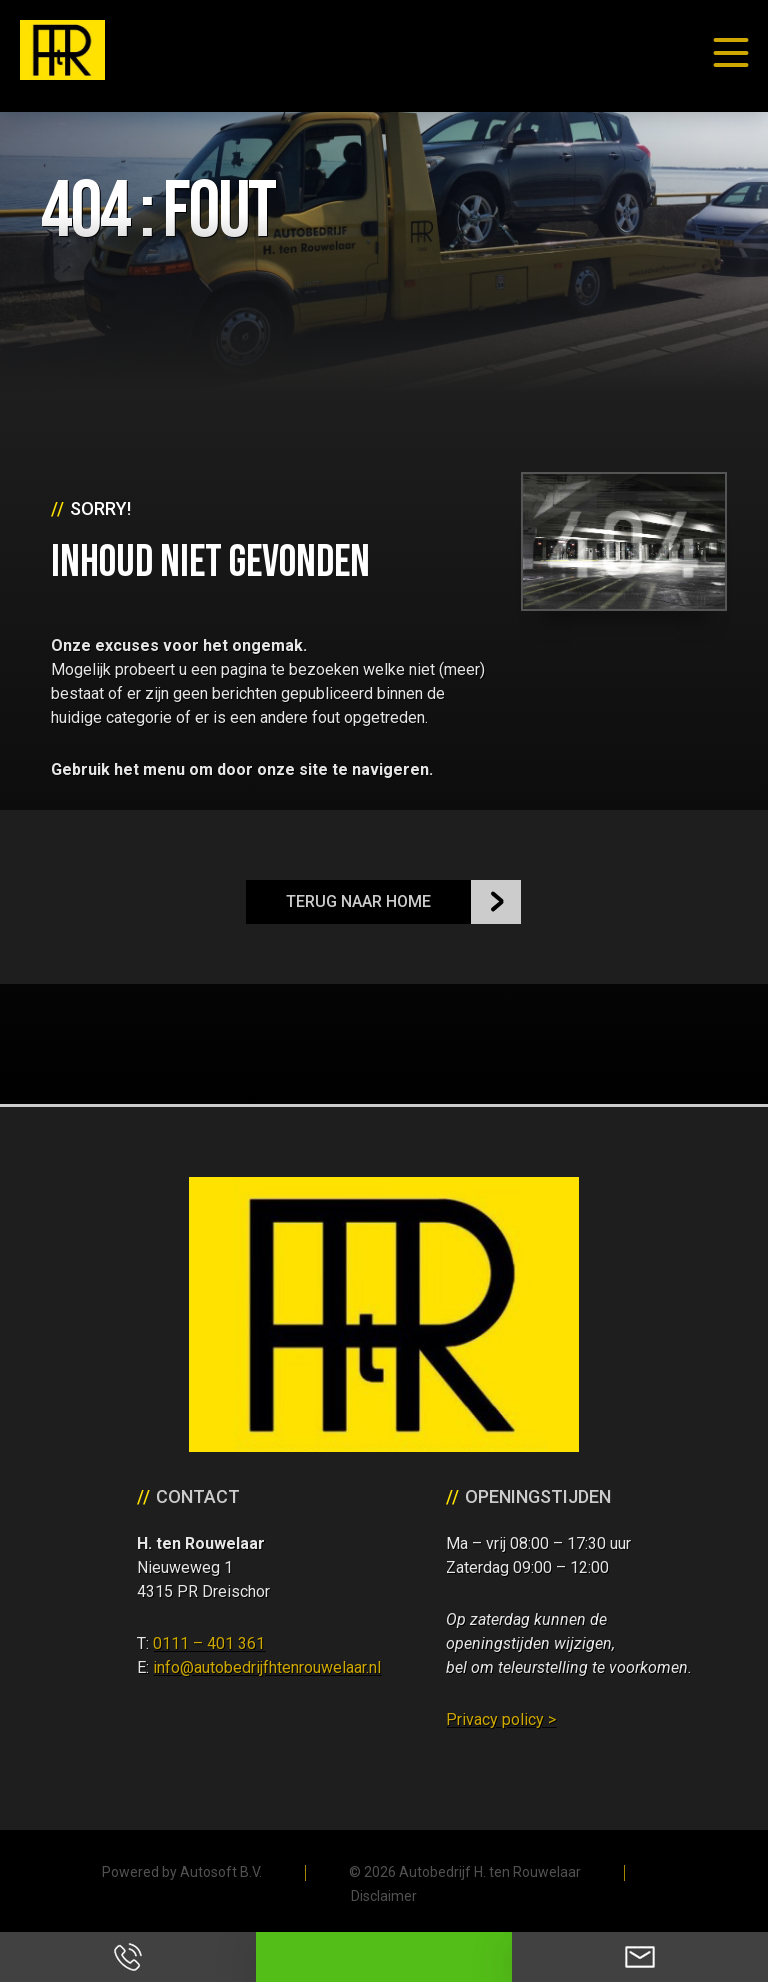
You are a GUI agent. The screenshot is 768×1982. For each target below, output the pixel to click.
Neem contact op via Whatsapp (384, 1957)
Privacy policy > (501, 1719)
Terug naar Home (358, 901)
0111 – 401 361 (209, 1643)
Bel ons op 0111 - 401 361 (128, 1957)
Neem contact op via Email (640, 1957)
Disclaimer (384, 1896)
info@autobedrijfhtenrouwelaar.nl (267, 1667)
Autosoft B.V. (221, 1872)
